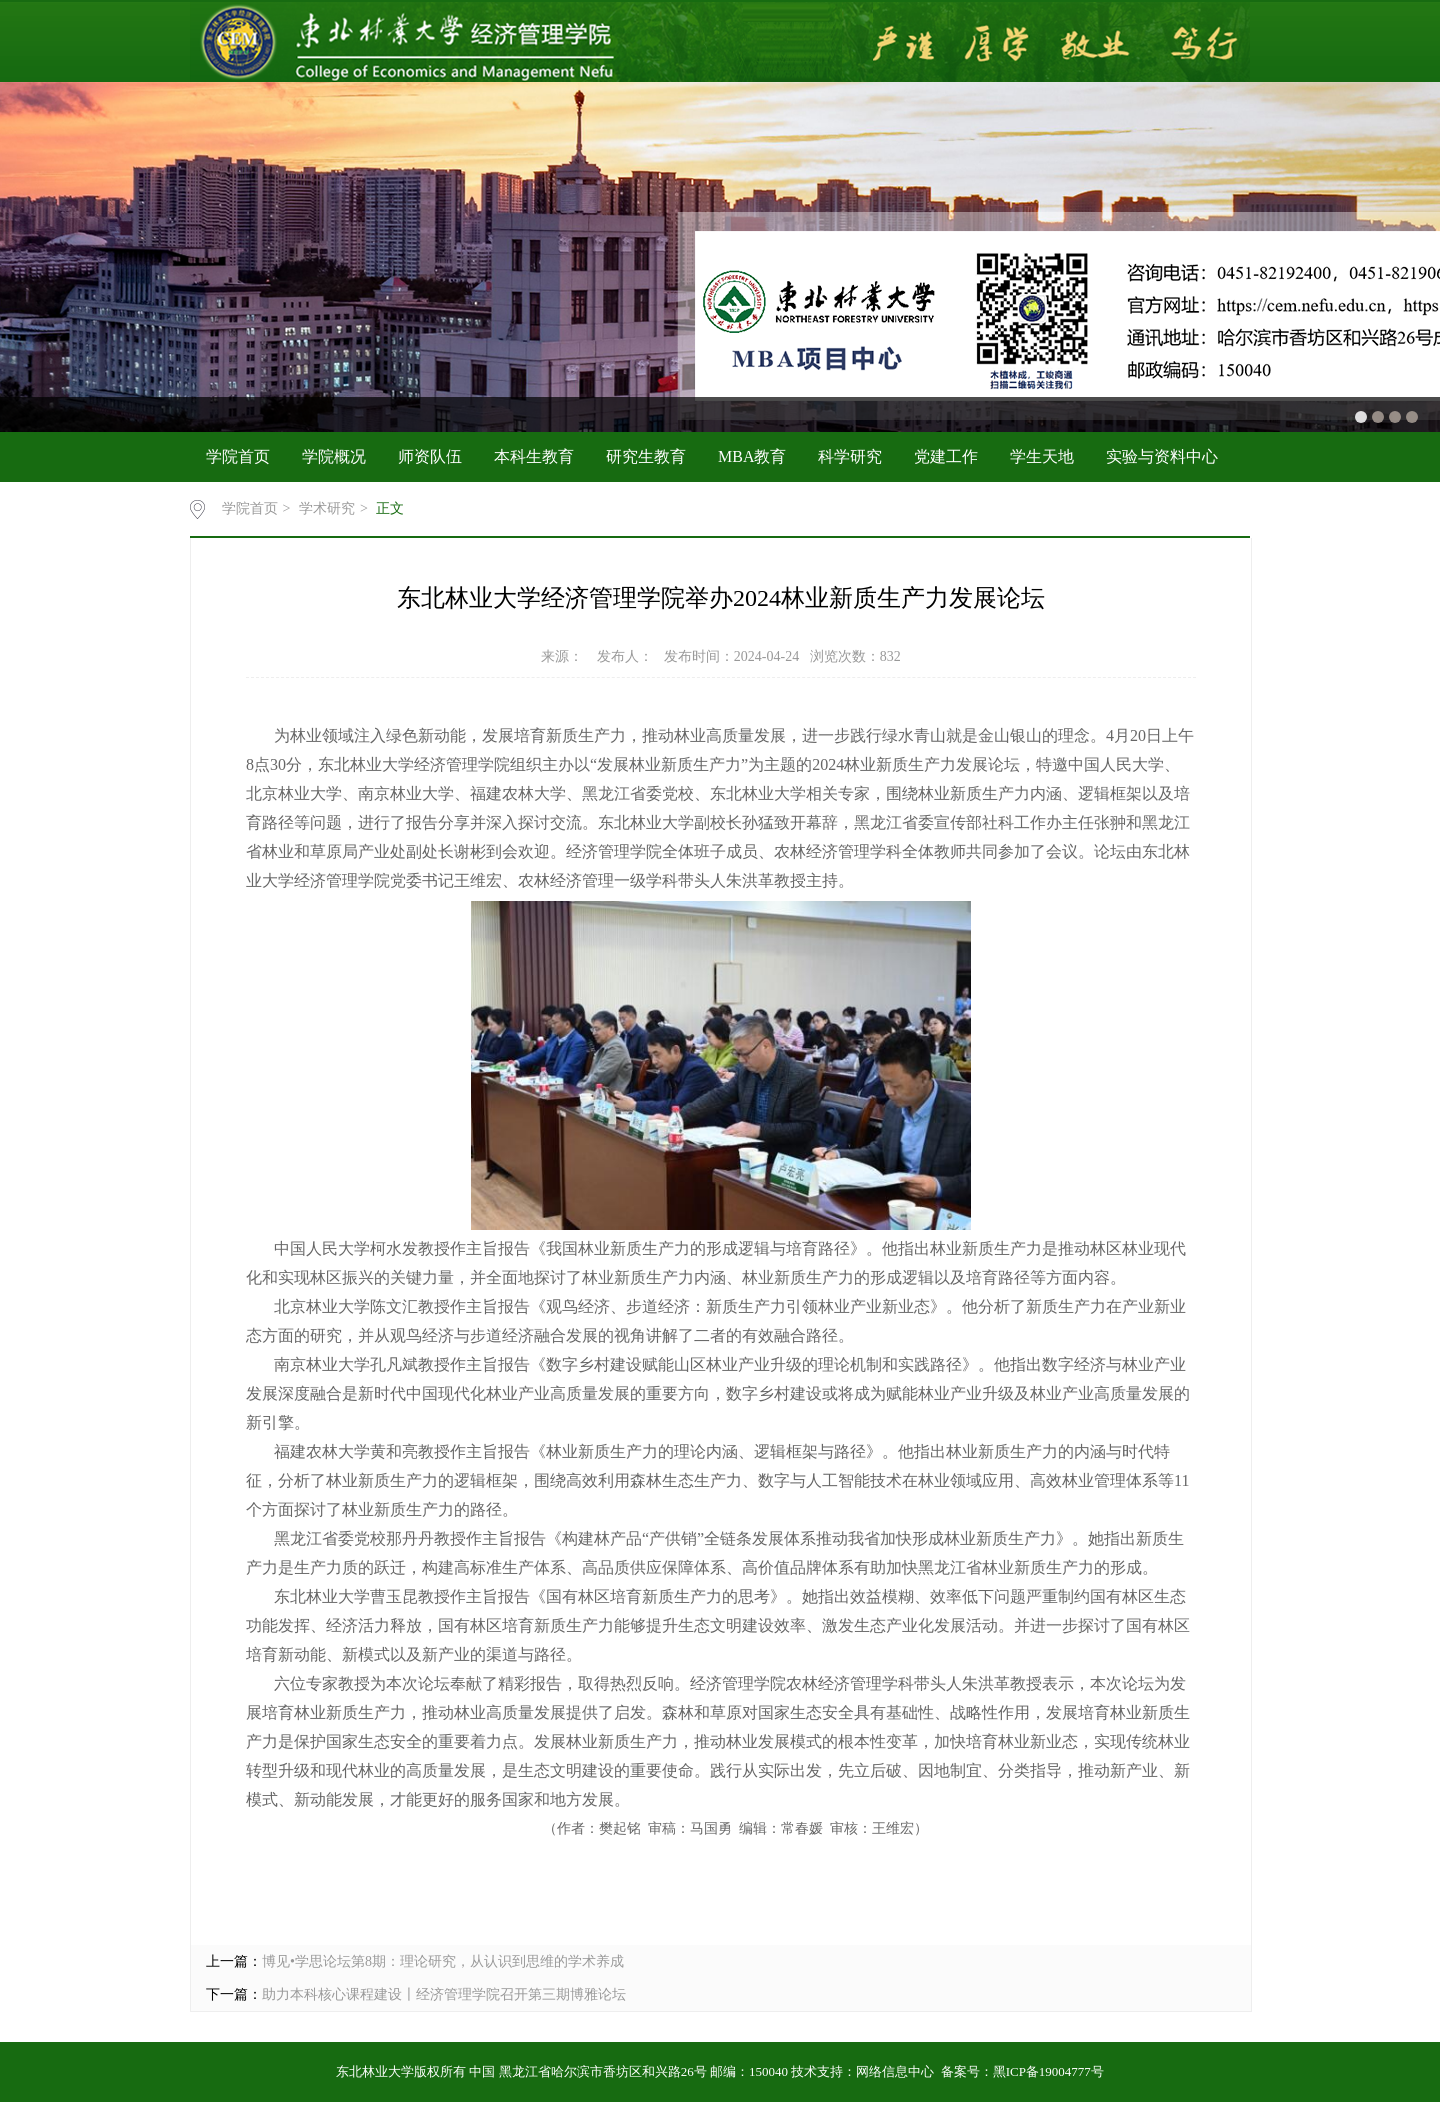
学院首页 (238, 456)
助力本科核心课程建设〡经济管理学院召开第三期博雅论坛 (444, 1994)
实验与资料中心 (1162, 456)
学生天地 (1042, 456)
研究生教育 (646, 456)
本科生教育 (534, 456)
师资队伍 (430, 456)
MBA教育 (752, 456)
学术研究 (327, 508)
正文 (390, 508)
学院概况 (334, 456)
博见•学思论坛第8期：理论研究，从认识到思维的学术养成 (443, 1961)
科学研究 (850, 456)
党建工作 (946, 456)
